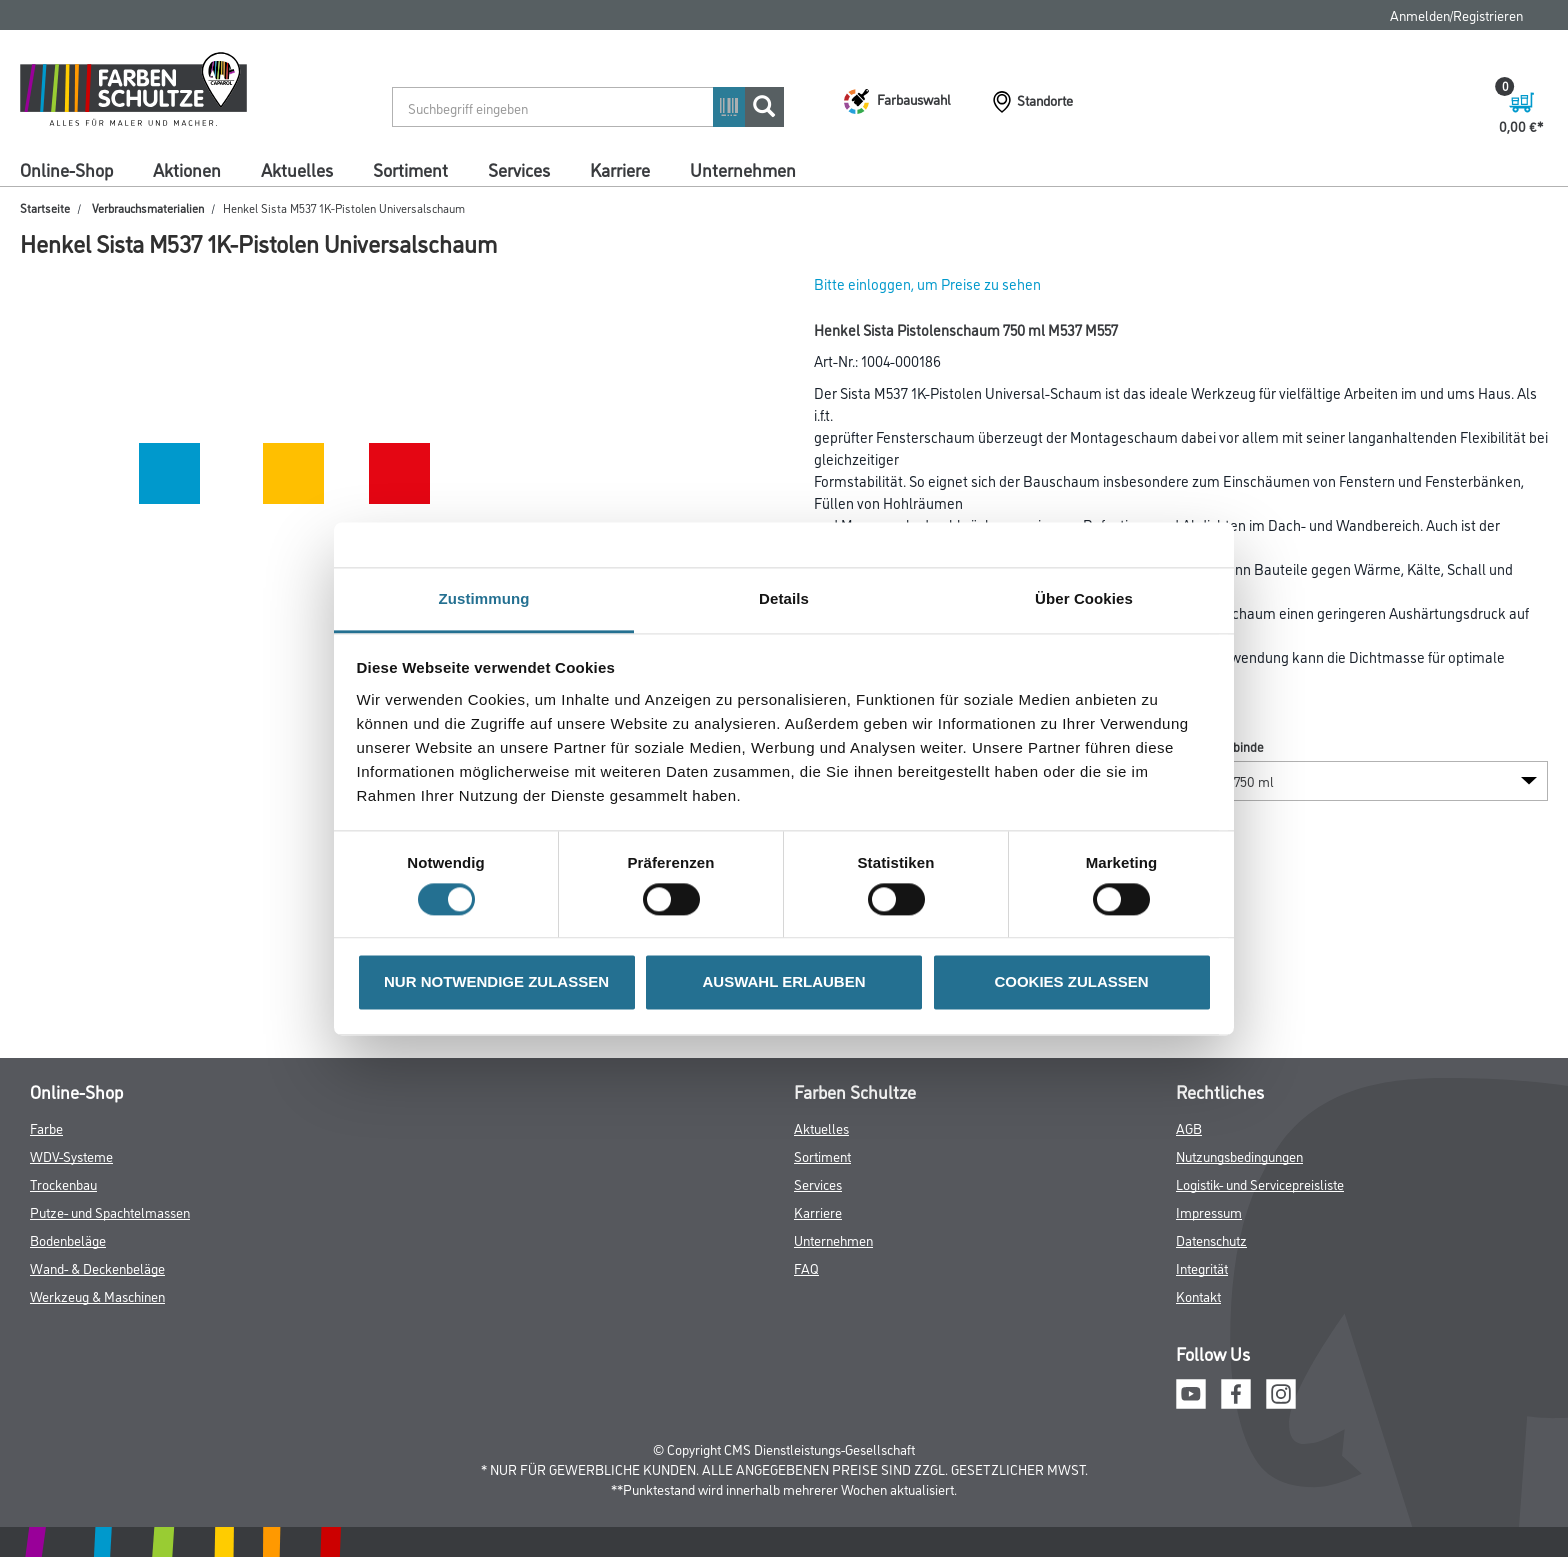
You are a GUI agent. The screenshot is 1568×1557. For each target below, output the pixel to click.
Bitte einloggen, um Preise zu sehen (927, 283)
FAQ (806, 1267)
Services (519, 169)
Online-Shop (66, 169)
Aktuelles (297, 169)
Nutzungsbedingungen (1239, 1155)
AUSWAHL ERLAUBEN (783, 982)
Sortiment (410, 169)
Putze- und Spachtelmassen (110, 1211)
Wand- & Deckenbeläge (97, 1267)
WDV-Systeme (71, 1155)
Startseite (45, 207)
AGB (1189, 1127)
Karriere (620, 169)
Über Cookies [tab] (1084, 598)
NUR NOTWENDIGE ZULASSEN (496, 982)
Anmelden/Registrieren (1456, 14)
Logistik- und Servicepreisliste (1260, 1183)
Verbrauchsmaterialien (148, 207)
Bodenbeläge (68, 1239)
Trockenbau (63, 1183)
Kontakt (1198, 1295)
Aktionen (187, 169)
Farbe (46, 1127)
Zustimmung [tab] (484, 598)
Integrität (1202, 1267)
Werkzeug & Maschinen (97, 1295)
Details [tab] (784, 598)
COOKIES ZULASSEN (1071, 982)
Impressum (1209, 1211)
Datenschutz (1211, 1239)
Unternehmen (743, 169)
